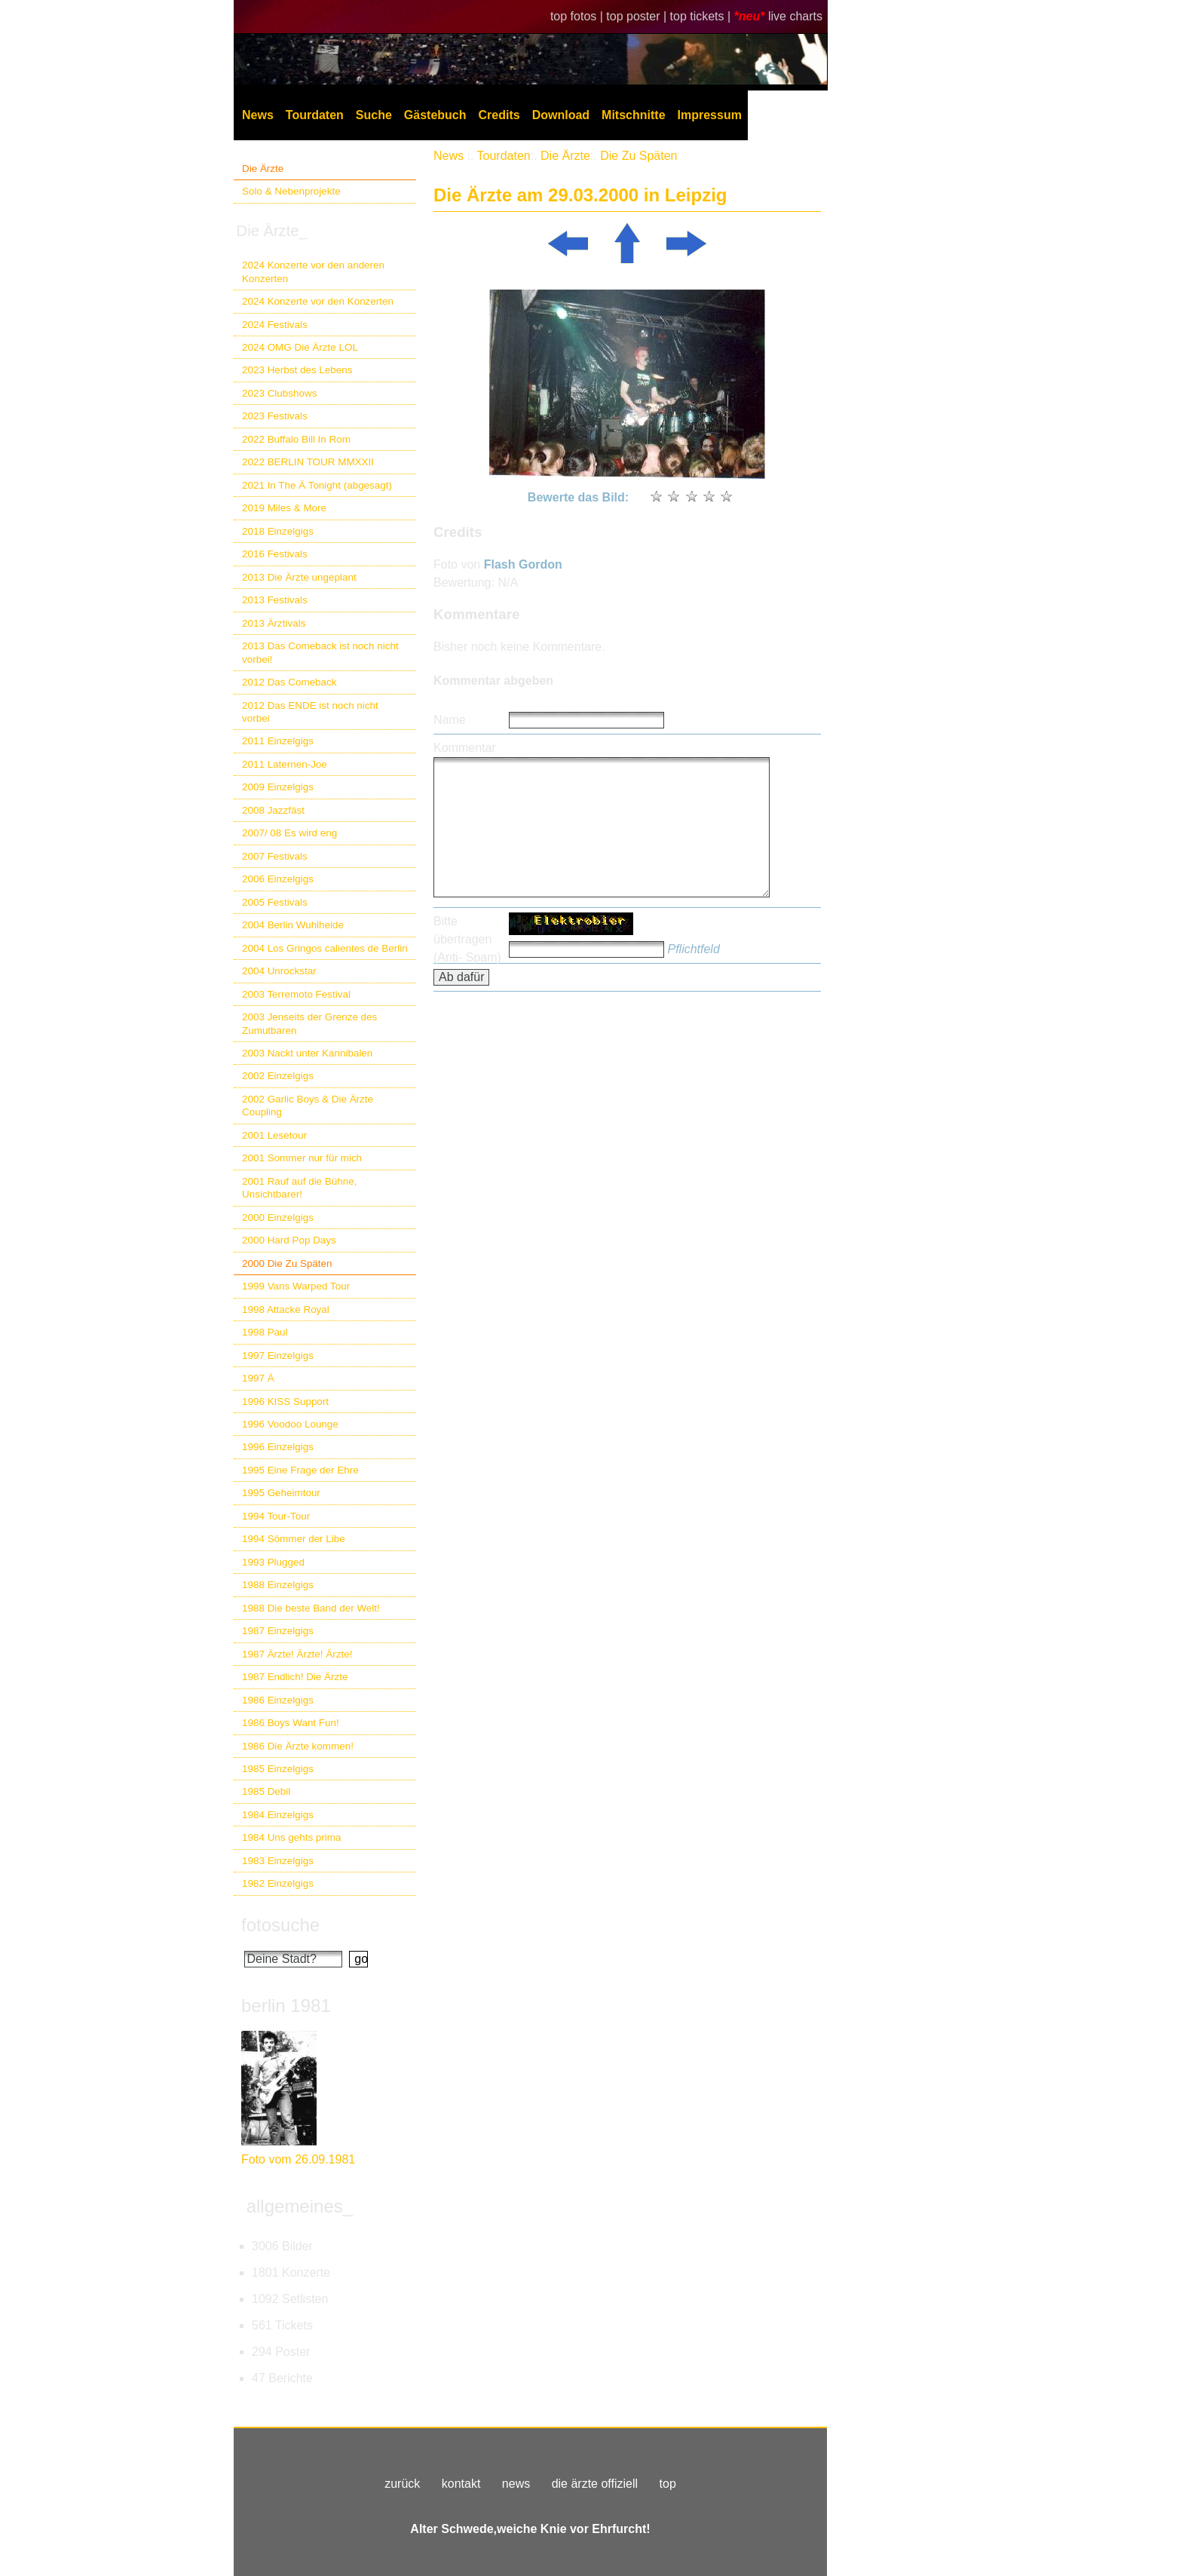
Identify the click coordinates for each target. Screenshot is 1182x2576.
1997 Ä (258, 1378)
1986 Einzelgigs (278, 1700)
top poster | (637, 16)
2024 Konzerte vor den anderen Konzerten (313, 271)
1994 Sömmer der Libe (293, 1538)
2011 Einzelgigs (278, 741)
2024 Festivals (275, 324)
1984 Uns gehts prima (291, 1837)
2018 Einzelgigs (278, 531)
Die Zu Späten (638, 155)
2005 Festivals (275, 902)
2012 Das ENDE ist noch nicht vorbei (310, 712)
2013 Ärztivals (273, 623)
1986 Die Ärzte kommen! (298, 1746)
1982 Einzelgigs (278, 1883)
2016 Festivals (275, 554)
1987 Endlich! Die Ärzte (295, 1676)
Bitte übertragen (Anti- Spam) (467, 939)
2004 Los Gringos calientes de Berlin (325, 948)
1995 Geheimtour (281, 1492)
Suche (374, 115)
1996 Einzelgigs (278, 1446)
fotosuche (280, 1925)
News (258, 115)
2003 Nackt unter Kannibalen (307, 1053)
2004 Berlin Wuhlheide (293, 925)
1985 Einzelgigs (278, 1768)
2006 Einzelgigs (278, 879)
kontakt (461, 2483)
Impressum (710, 115)
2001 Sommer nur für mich (302, 1158)
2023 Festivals (275, 416)
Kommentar (464, 747)
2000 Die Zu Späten (287, 1263)
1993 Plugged (273, 1562)
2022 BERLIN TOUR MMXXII (308, 462)
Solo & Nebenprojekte (291, 191)
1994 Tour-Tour (276, 1516)
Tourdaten (315, 115)
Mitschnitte (633, 115)
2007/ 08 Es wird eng (289, 833)
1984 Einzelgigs (278, 1814)
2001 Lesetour (274, 1135)
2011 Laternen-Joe (284, 764)
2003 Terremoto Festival (296, 994)
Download (560, 115)
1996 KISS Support (285, 1401)
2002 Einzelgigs (278, 1075)
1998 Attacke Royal (285, 1309)
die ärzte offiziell (595, 2483)
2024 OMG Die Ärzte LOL (300, 347)
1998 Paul (265, 1332)
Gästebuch (435, 115)
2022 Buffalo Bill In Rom (296, 439)
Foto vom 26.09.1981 (298, 2159)
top (668, 2483)
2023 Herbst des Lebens (297, 370)
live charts (795, 16)
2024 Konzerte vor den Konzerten (317, 301)
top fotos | (578, 16)
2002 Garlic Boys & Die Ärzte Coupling (307, 1105)
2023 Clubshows (279, 393)
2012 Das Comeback (289, 682)
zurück (402, 2483)
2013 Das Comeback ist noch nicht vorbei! (320, 652)
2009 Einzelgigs (278, 787)
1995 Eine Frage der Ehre (300, 1470)
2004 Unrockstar (279, 971)
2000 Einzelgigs (278, 1217)
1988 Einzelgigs (278, 1584)
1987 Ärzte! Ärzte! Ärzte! (297, 1654)
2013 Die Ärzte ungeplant (299, 577)
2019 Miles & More (284, 508)
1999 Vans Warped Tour (296, 1286)
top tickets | (702, 16)
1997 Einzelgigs (278, 1355)
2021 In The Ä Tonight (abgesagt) (317, 485)
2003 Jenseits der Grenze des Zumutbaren (309, 1023)
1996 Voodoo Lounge (290, 1424)
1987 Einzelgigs (278, 1630)
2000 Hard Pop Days (289, 1240)
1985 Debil (266, 1791)
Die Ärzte (262, 168)
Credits (499, 115)
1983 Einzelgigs (278, 1860)
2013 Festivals (275, 600)
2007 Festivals (275, 856)
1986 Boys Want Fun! (290, 1722)
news (516, 2483)
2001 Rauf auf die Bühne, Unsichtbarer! (299, 1188)
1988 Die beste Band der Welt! (311, 1608)
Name (449, 719)
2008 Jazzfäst (273, 810)
